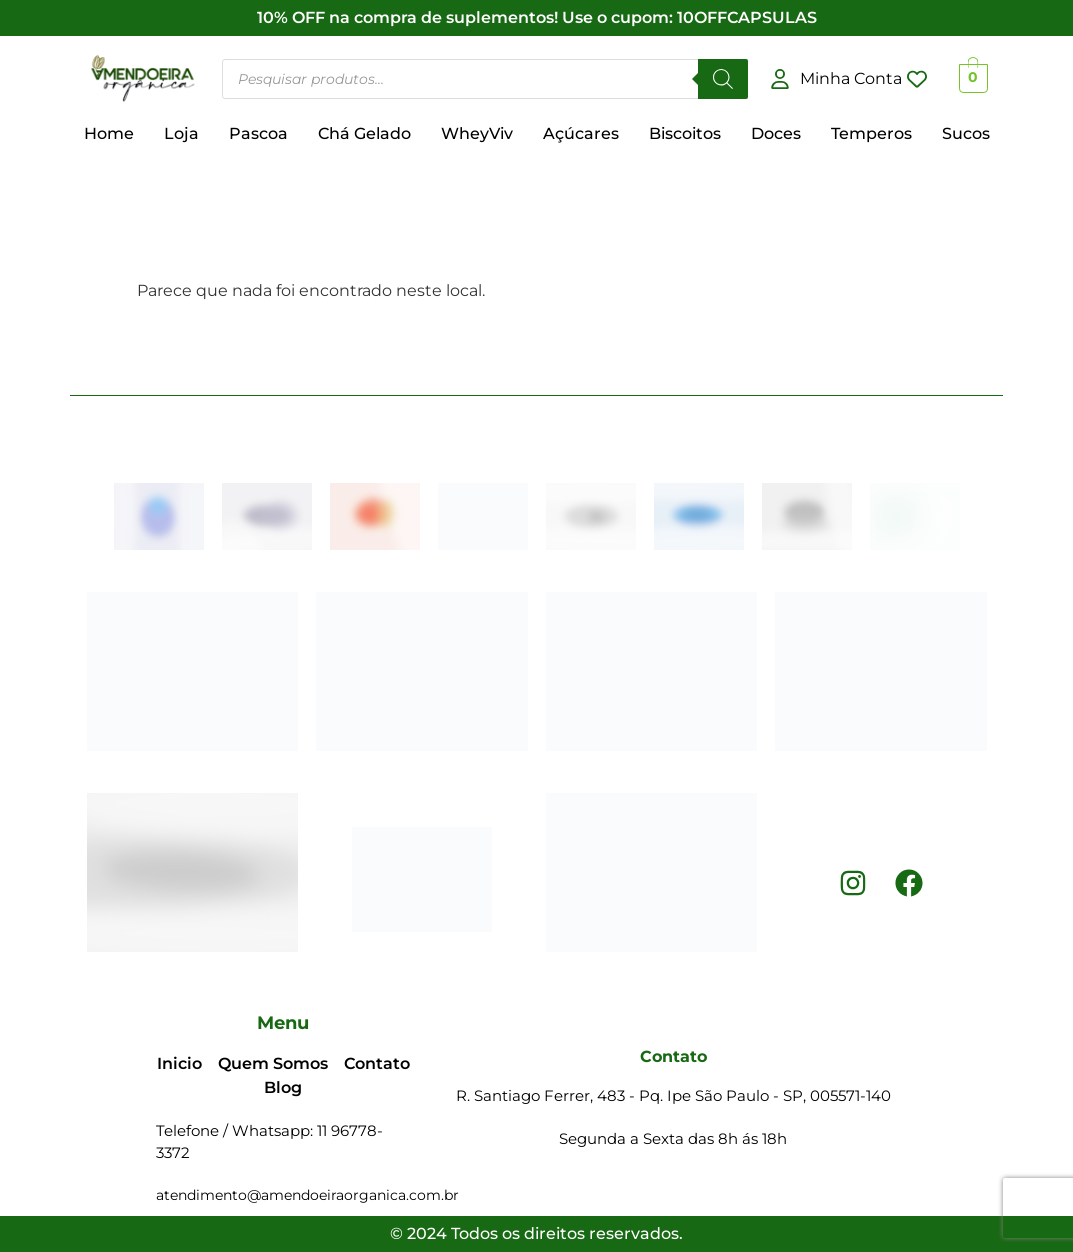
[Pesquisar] (723, 79)
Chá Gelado (364, 133)
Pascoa (258, 133)
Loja (181, 133)
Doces (776, 133)
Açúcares (581, 133)
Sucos (966, 133)
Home (109, 133)
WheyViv (477, 133)
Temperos (871, 133)
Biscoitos (685, 133)
